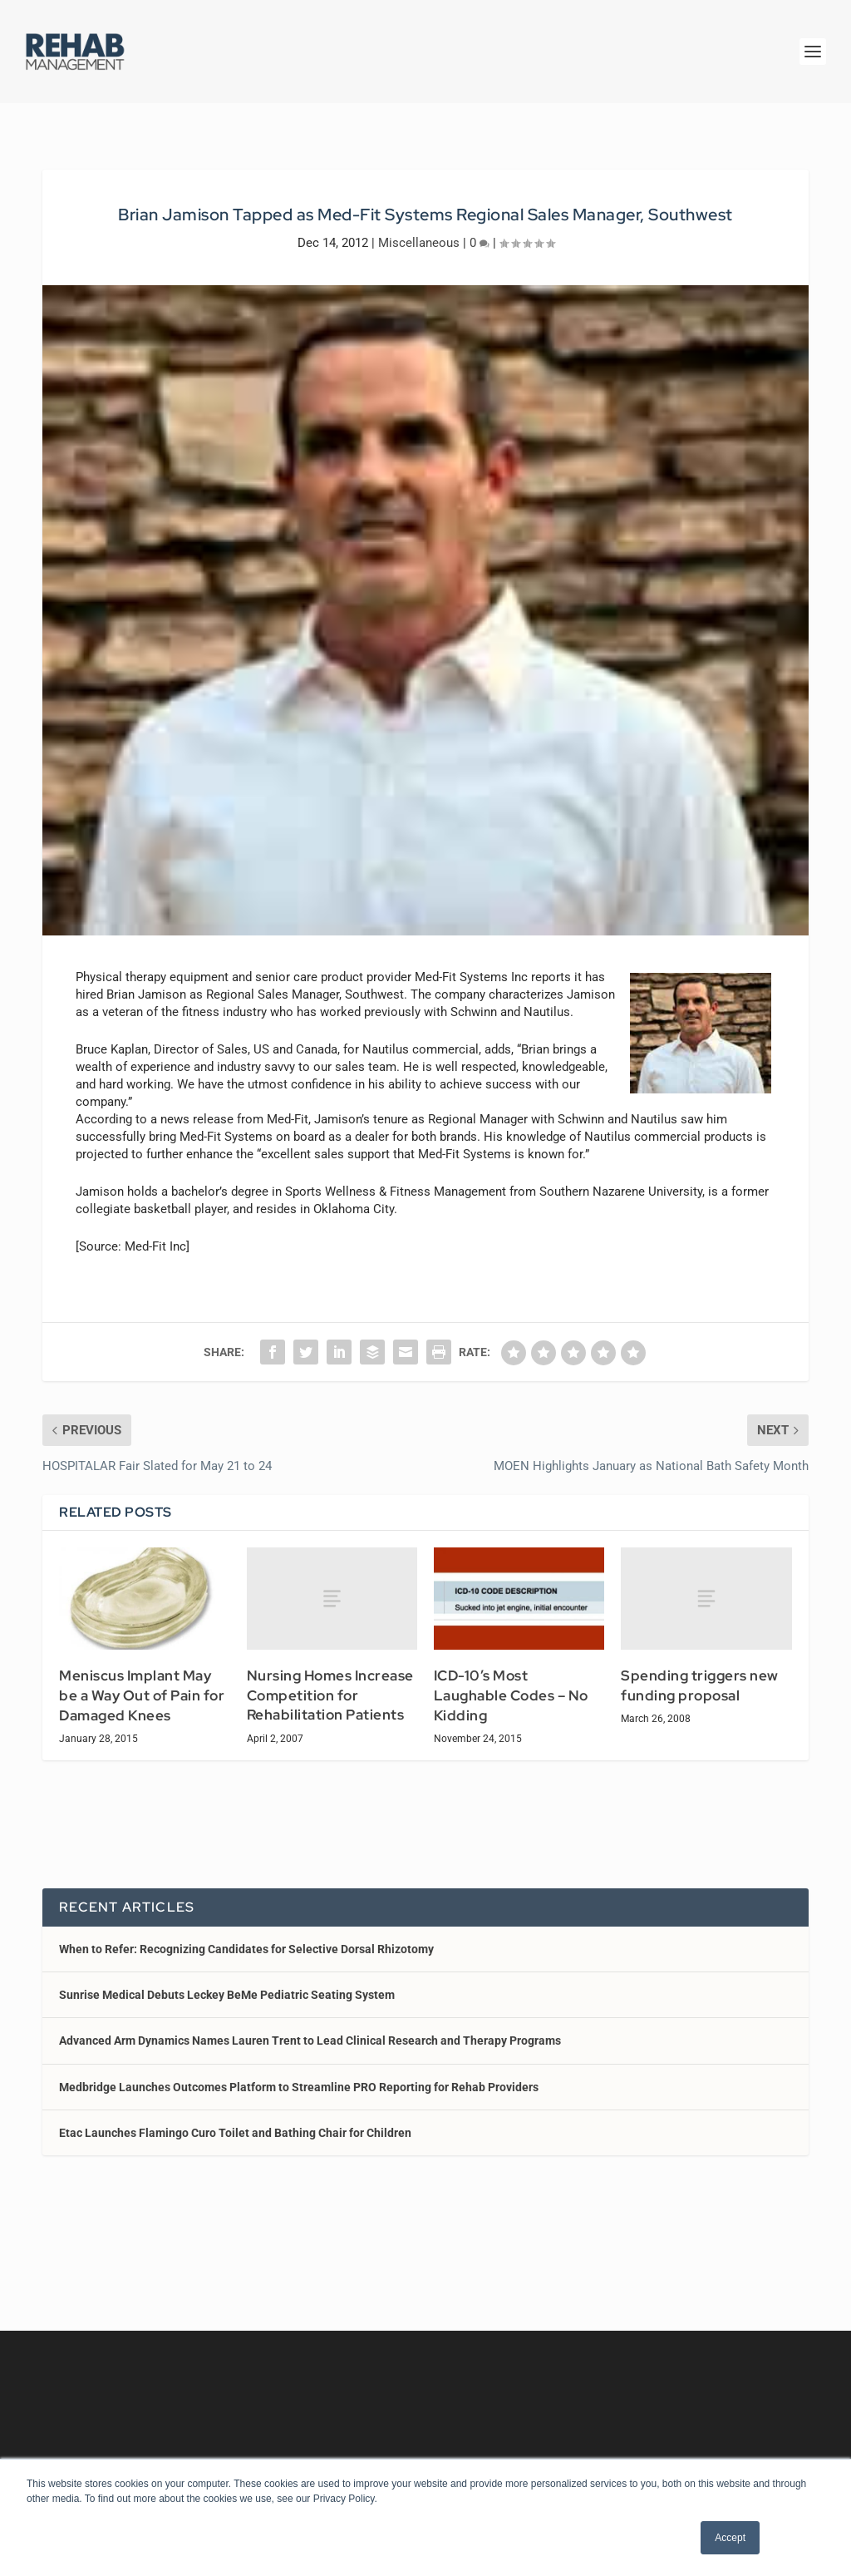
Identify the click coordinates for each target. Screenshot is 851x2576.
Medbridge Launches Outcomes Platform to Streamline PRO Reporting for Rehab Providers (299, 2087)
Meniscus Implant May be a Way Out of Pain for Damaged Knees (141, 1695)
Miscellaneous (419, 242)
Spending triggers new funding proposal (700, 1685)
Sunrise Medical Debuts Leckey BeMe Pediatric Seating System (227, 1994)
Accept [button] (730, 2538)
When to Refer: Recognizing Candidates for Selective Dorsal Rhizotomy (246, 1949)
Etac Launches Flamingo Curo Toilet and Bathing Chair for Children (235, 2132)
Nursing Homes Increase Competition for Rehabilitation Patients (330, 1695)
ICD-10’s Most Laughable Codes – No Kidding (511, 1695)
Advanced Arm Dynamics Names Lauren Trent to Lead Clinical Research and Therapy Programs (310, 2040)
